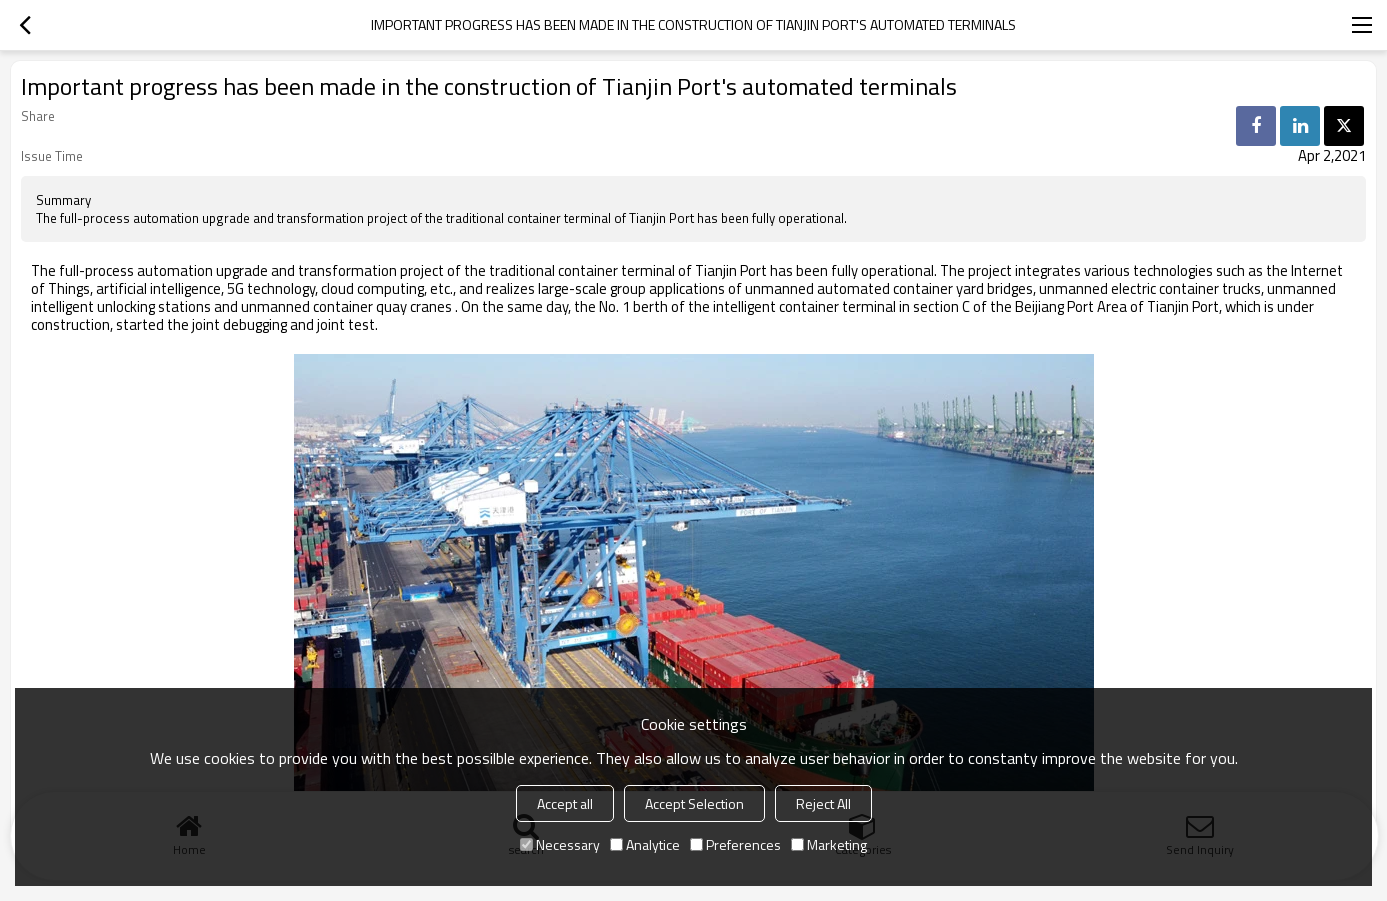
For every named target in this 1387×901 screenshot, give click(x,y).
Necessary (560, 844)
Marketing (829, 844)
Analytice (645, 844)
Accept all (565, 803)
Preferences (735, 844)
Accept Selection (694, 803)
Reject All (823, 803)
